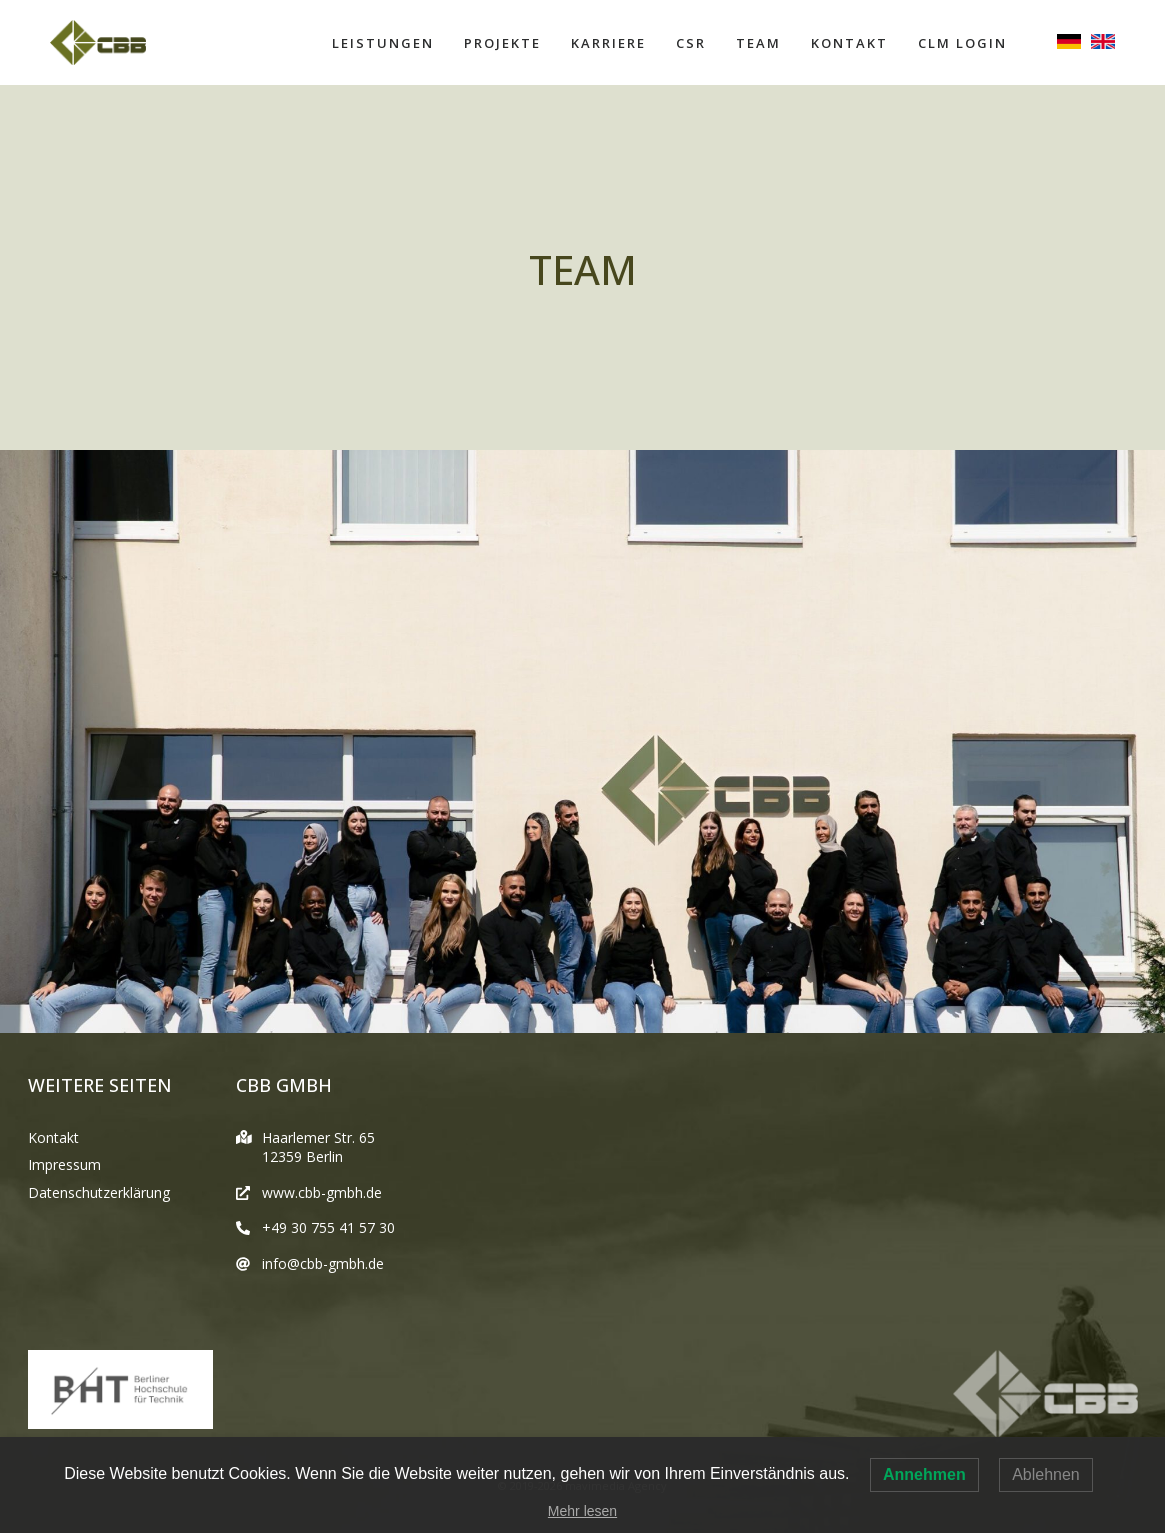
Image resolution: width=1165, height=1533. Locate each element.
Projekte (502, 43)
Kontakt (849, 43)
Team (758, 43)
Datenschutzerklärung (99, 1192)
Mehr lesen (582, 1511)
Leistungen (383, 43)
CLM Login (962, 43)
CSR (691, 43)
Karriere (608, 43)
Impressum (64, 1164)
